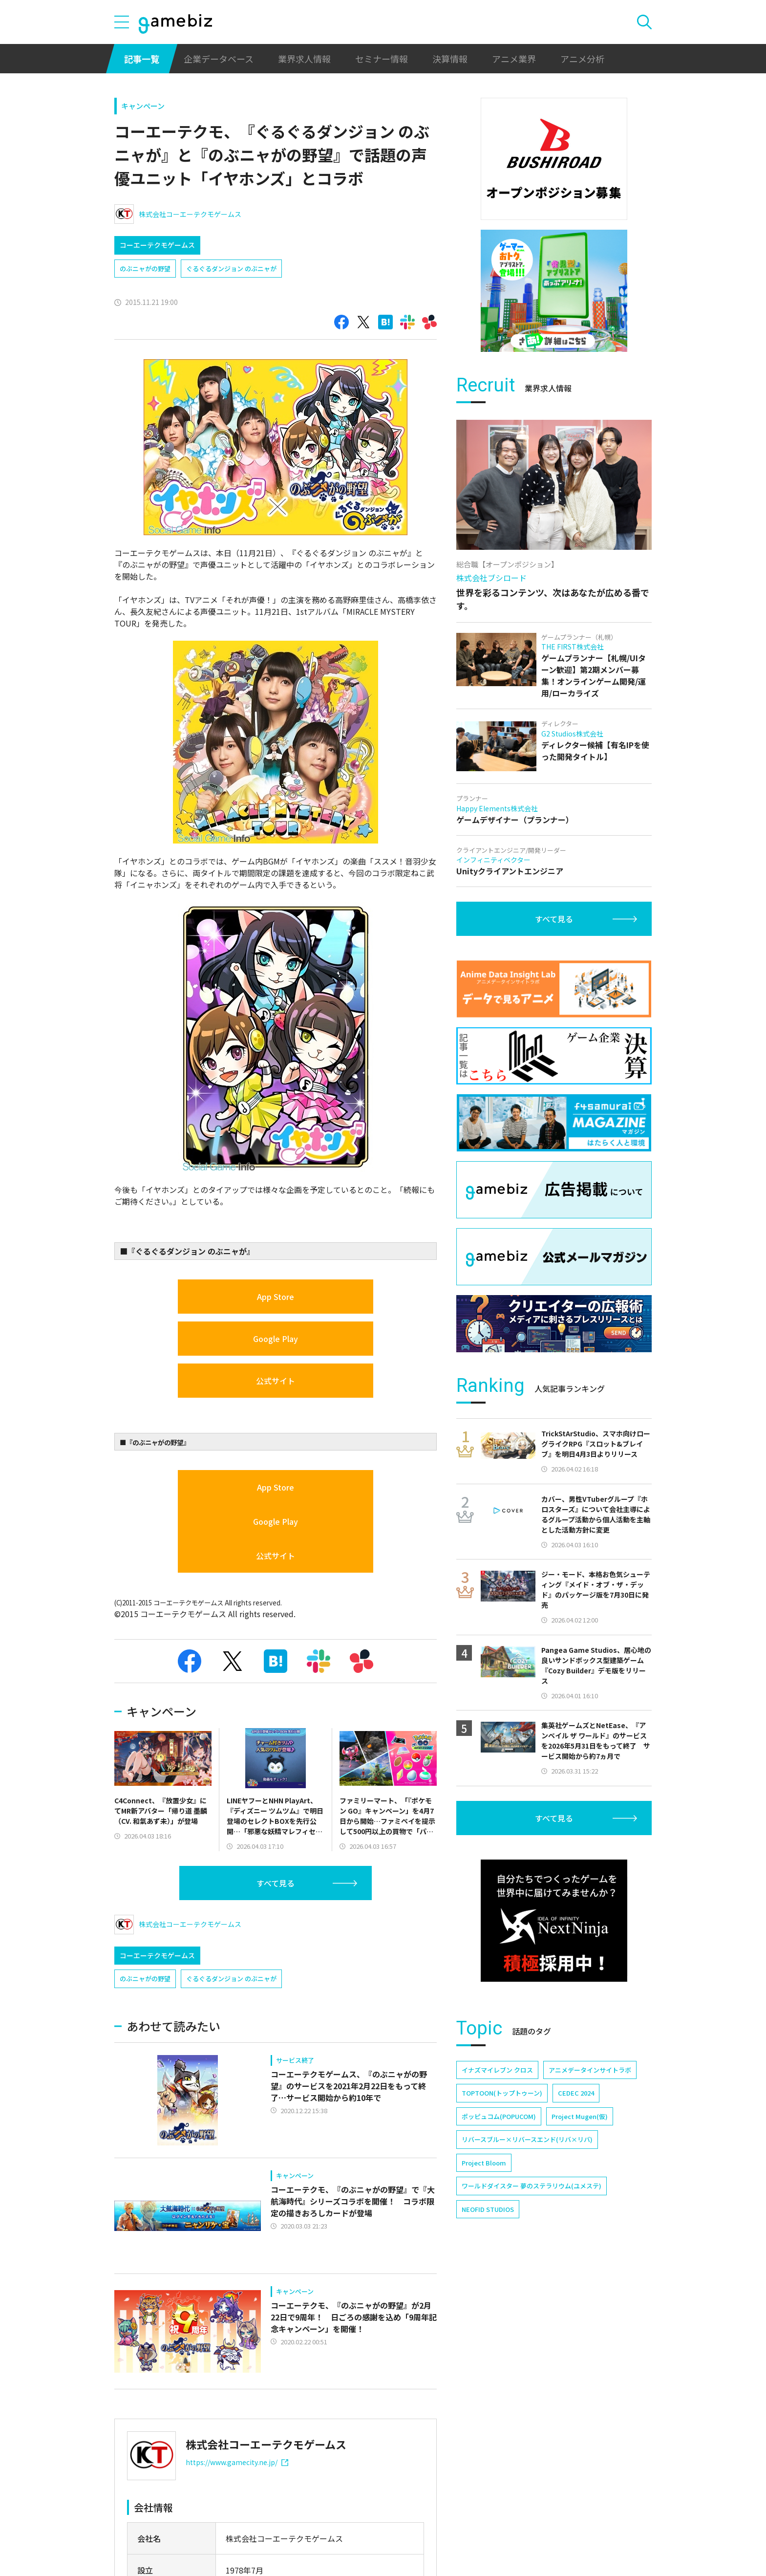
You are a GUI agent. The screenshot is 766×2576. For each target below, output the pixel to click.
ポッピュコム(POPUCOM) (499, 2116)
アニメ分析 (582, 58)
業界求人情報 (304, 58)
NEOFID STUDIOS (488, 2209)
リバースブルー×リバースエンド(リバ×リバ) (527, 2139)
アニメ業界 (514, 58)
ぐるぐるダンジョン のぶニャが (231, 268)
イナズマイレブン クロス (497, 2070)
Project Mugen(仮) (580, 2116)
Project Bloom (484, 2162)
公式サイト (275, 1380)
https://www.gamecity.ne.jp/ (237, 2462)
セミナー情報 (381, 58)
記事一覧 (141, 58)
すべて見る (275, 1883)
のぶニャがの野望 (145, 268)
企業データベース (219, 58)
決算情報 (450, 58)
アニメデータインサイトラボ (590, 2070)
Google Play (275, 1338)
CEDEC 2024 (576, 2093)
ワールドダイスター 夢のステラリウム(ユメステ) (531, 2185)
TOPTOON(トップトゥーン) (502, 2093)
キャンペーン (143, 106)
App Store (275, 1296)
